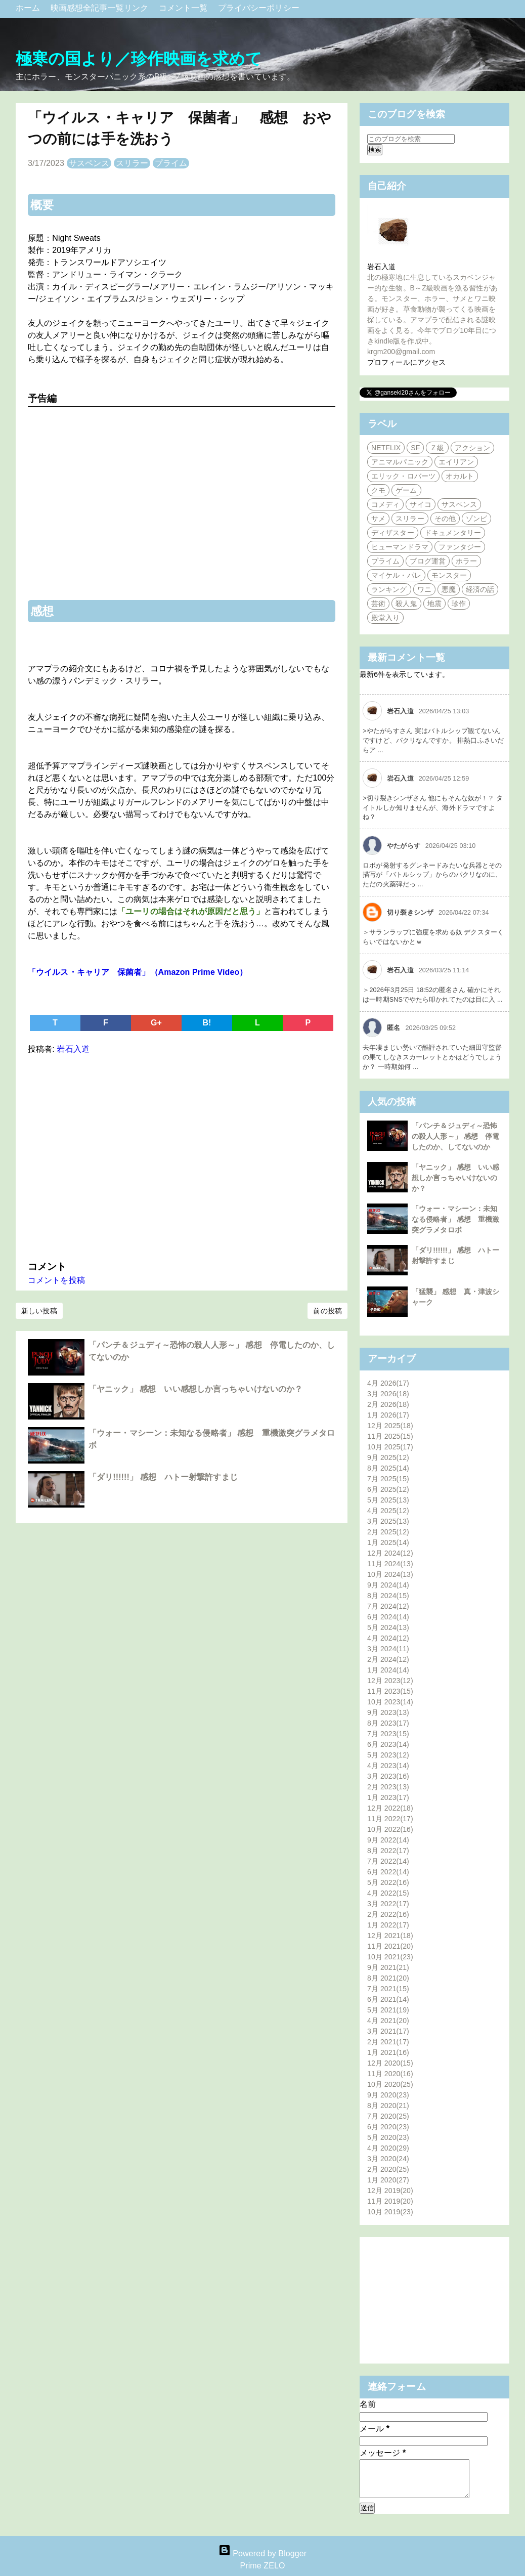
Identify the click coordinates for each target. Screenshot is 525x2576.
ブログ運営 (428, 561)
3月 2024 (388, 1649)
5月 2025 (388, 1500)
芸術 (378, 603)
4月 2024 (388, 1638)
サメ (378, 518)
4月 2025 (388, 1511)
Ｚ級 (437, 448)
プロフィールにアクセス (406, 362)
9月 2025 (388, 1457)
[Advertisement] (181, 1155)
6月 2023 (388, 1744)
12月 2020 (390, 2063)
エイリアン (456, 462)
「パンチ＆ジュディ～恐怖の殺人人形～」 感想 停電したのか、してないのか (455, 1136)
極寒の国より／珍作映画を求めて (139, 59)
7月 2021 (388, 1989)
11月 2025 (390, 1436)
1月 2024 (388, 1670)
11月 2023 (390, 1691)
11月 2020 (390, 2074)
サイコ (420, 504)
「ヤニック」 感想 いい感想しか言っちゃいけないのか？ (195, 1389)
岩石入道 (381, 267)
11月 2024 (390, 1564)
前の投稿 (327, 1311)
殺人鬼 (406, 603)
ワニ (424, 589)
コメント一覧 (184, 8)
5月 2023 (388, 1755)
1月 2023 (388, 1797)
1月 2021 (388, 2052)
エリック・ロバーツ (403, 476)
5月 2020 (388, 2137)
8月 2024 (388, 1596)
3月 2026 (388, 1394)
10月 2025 (390, 1447)
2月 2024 (388, 1659)
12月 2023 (390, 1681)
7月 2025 (388, 1479)
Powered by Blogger (262, 2553)
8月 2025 (388, 1468)
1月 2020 (388, 2180)
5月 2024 (388, 1627)
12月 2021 (390, 1935)
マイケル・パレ (396, 575)
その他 (445, 518)
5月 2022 (388, 1882)
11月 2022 (390, 1819)
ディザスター (392, 533)
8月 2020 (388, 2105)
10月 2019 (390, 2212)
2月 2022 (388, 1914)
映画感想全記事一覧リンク (101, 8)
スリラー (132, 163)
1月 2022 (388, 1925)
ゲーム (406, 490)
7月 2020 (388, 2116)
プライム (171, 163)
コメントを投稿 (56, 1280)
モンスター (449, 575)
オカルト (460, 476)
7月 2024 (388, 1606)
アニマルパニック (399, 462)
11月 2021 (390, 1946)
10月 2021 (390, 1957)
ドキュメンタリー (453, 533)
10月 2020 (390, 2084)
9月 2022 (388, 1840)
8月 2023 (388, 1723)
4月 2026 (388, 1383)
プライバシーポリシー (258, 8)
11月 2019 (390, 2201)
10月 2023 (390, 1702)
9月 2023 (388, 1712)
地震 (434, 603)
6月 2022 (388, 1872)
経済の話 (480, 589)
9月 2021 (388, 1967)
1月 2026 (388, 1415)
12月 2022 (390, 1808)
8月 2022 (388, 1851)
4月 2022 (388, 1893)
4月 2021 (388, 2020)
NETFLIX (386, 448)
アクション (473, 448)
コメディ (385, 504)
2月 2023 (388, 1787)
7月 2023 (388, 1734)
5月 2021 (388, 2010)
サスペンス (89, 163)
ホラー (466, 561)
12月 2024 (390, 1553)
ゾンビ (476, 518)
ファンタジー (460, 547)
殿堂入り (385, 618)
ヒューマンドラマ (399, 547)
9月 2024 (388, 1585)
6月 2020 (388, 2127)
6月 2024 (388, 1617)
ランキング (389, 589)
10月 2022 (390, 1829)
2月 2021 (388, 2042)
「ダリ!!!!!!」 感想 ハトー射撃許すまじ (163, 1477)
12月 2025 (390, 1426)
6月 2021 (388, 1999)
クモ (378, 490)
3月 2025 (388, 1521)
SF (415, 448)
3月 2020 (388, 2159)
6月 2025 (388, 1489)
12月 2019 (390, 2190)
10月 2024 (390, 1574)
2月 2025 (388, 1532)
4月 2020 (388, 2148)
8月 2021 (388, 1978)
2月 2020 (388, 2169)
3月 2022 (388, 1904)
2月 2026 (388, 1404)
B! (206, 1022)
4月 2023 (388, 1766)
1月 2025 (388, 1542)
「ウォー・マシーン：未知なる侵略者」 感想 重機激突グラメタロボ (455, 1219)
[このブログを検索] (411, 139)
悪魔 (449, 589)
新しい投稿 (39, 1311)
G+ (156, 1022)
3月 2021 (388, 2031)
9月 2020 (388, 2095)
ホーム (29, 8)
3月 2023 (388, 1776)
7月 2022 (388, 1861)
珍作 (459, 603)
